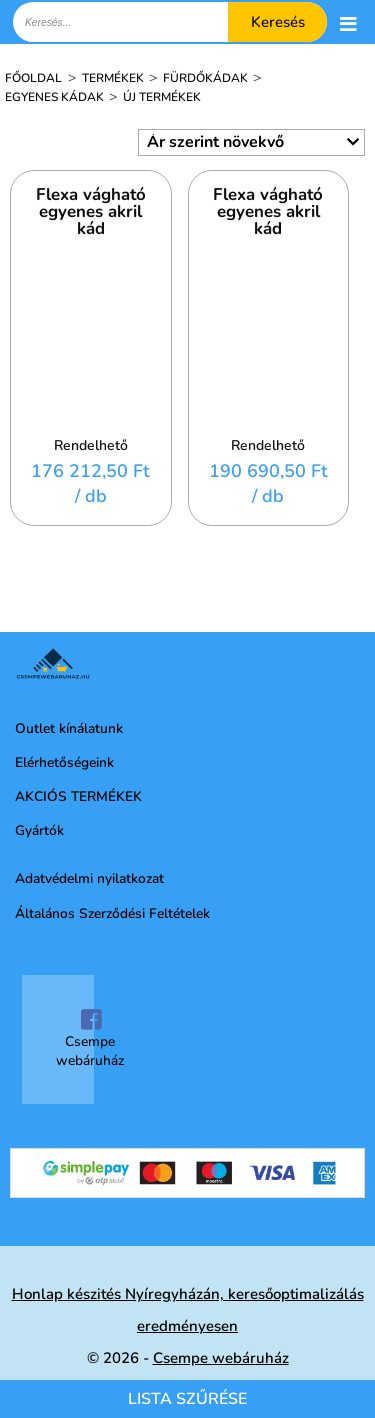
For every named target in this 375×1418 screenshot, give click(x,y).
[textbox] (170, 22)
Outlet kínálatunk (69, 728)
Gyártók (39, 830)
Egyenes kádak (56, 97)
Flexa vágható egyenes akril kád (91, 212)
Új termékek (162, 97)
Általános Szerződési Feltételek (112, 913)
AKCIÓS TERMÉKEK (78, 796)
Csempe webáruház (90, 1039)
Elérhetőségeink (64, 762)
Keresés (278, 22)
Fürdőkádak (207, 78)
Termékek (114, 78)
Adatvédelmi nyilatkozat (89, 878)
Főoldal (33, 78)
